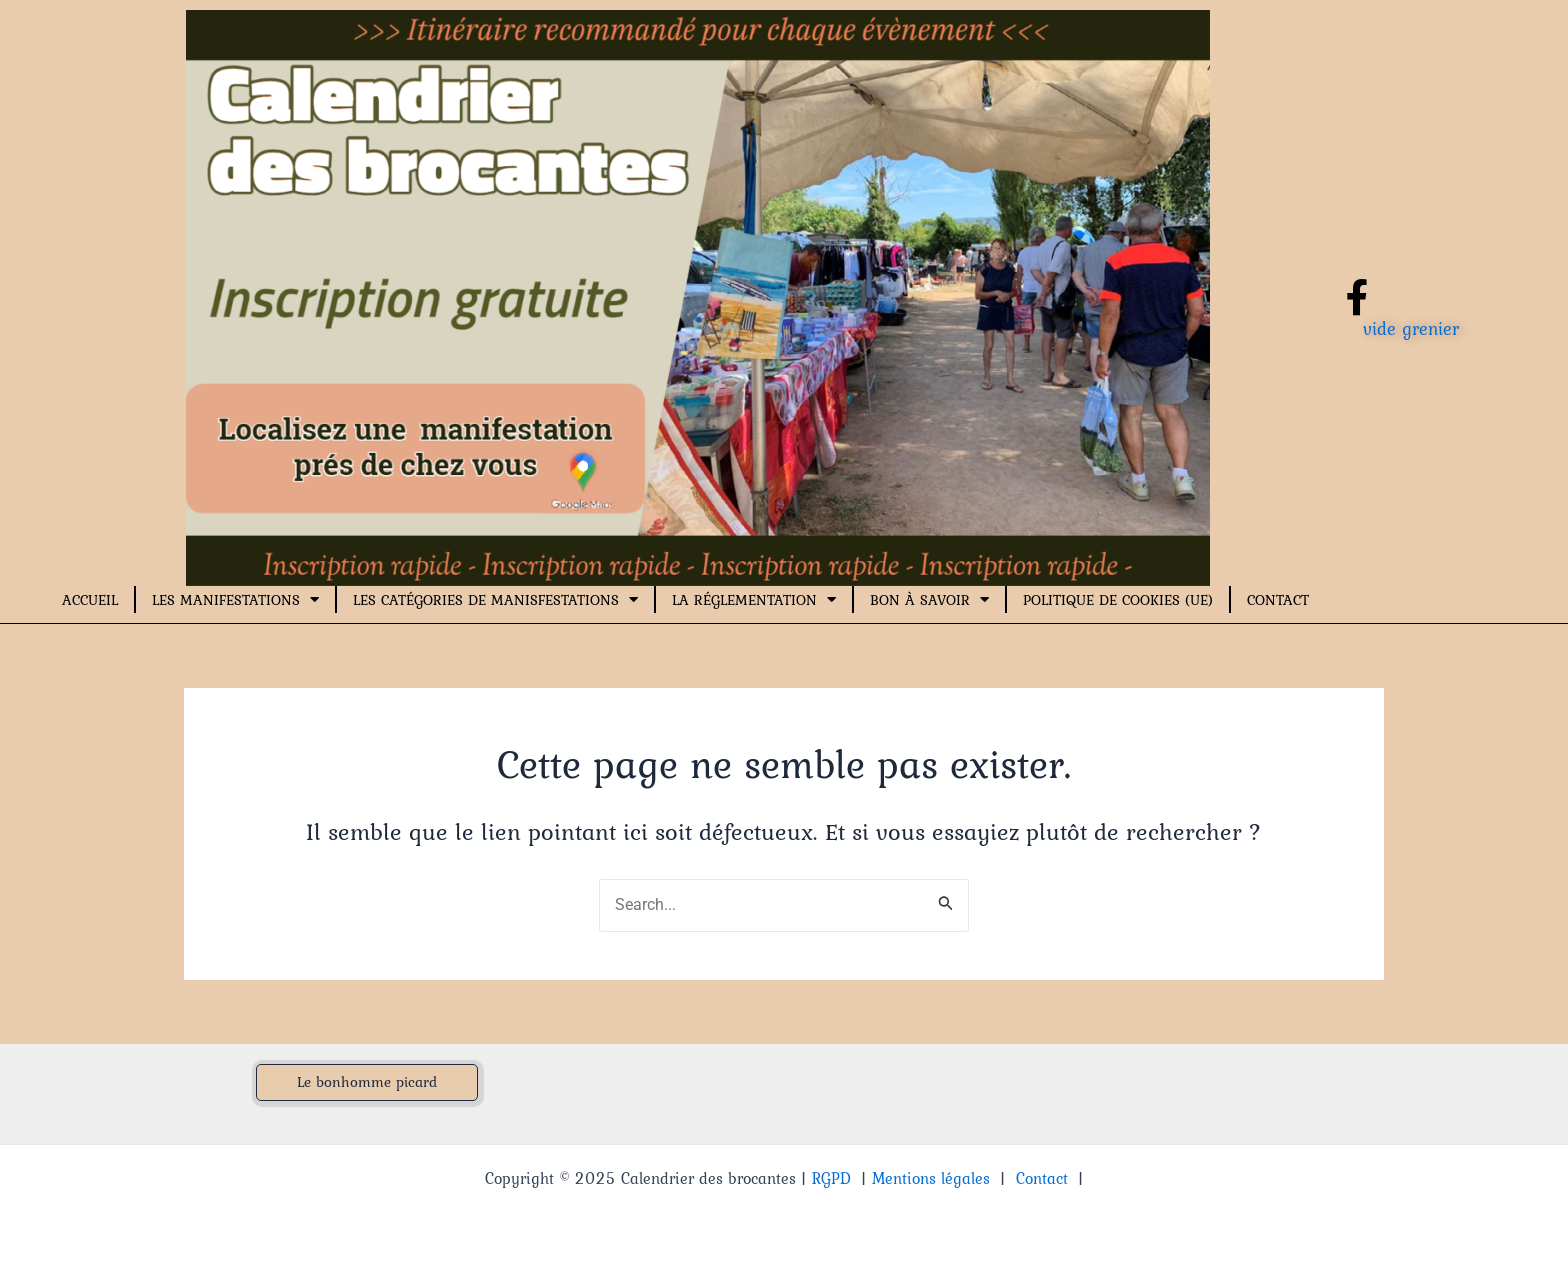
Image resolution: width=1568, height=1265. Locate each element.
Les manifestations (235, 599)
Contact (1278, 600)
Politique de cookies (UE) (1118, 600)
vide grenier (1411, 328)
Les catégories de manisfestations (495, 599)
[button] (367, 1082)
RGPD (831, 1178)
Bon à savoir (929, 599)
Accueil (90, 600)
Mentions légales (931, 1178)
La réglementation (754, 599)
